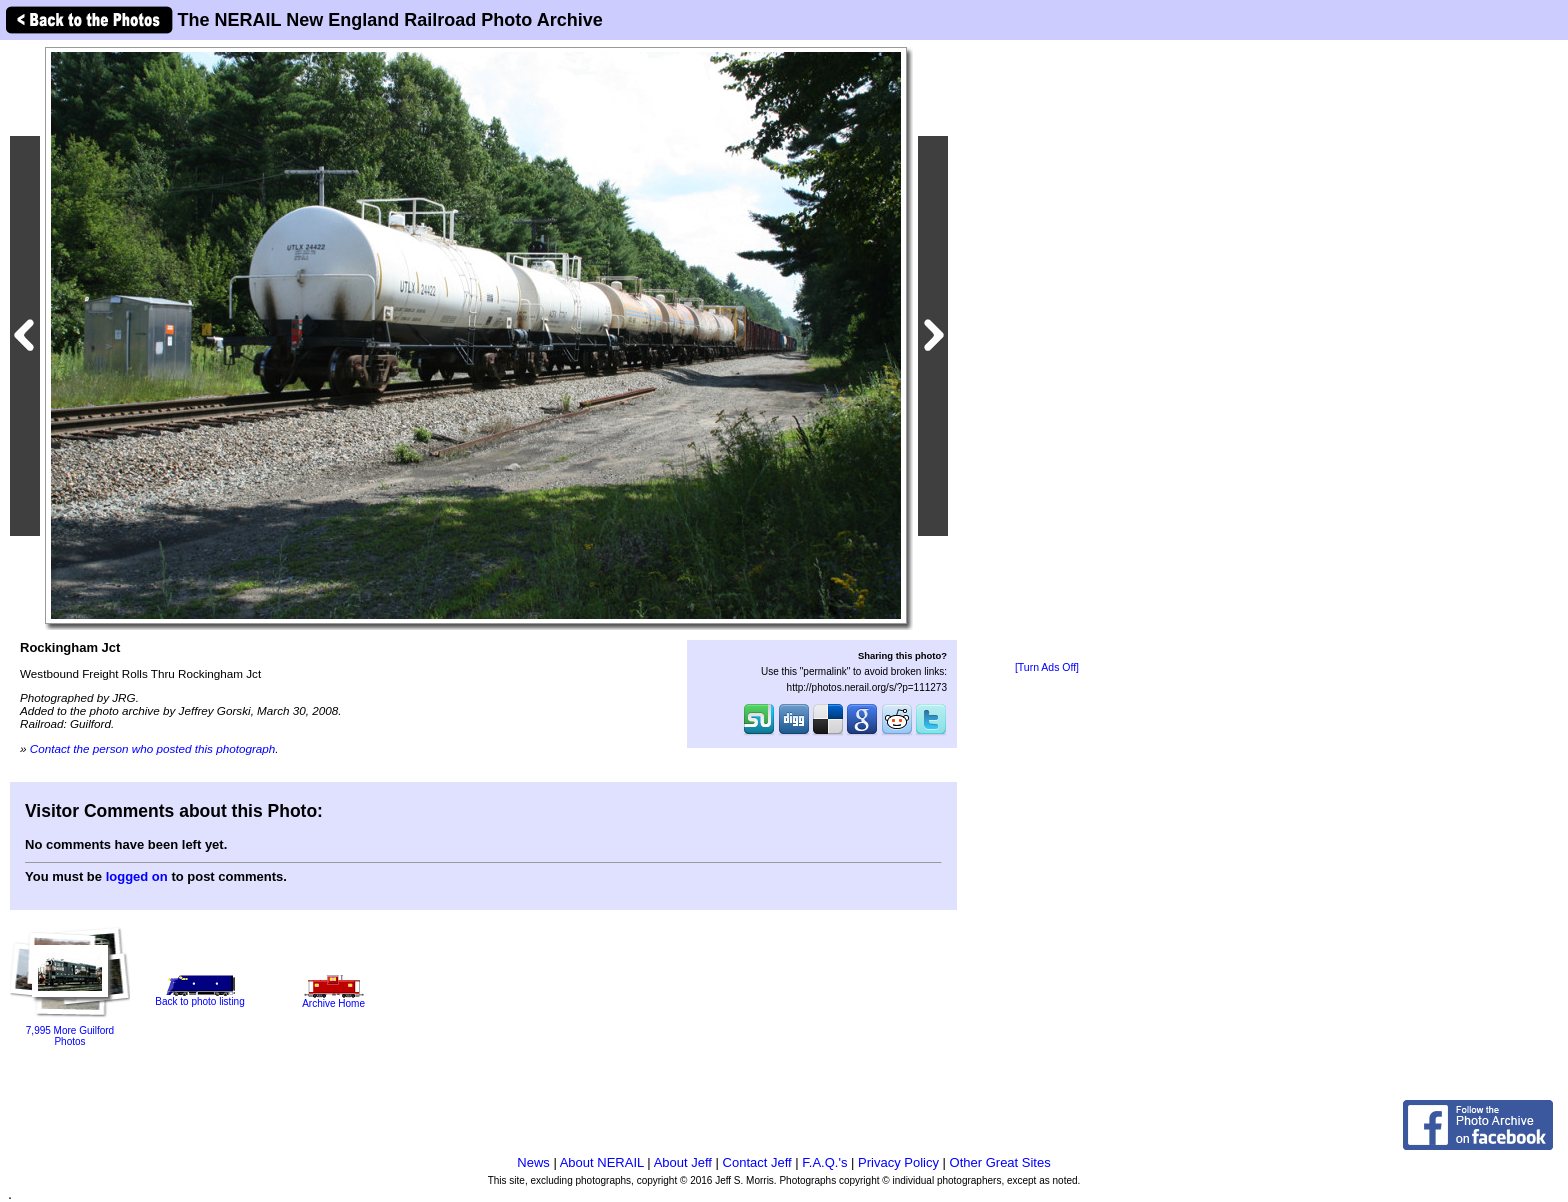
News (533, 1162)
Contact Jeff (757, 1162)
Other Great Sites (1000, 1162)
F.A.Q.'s (824, 1162)
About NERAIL (602, 1162)
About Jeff (683, 1162)
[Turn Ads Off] (1047, 667)
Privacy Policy (898, 1162)
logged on (137, 876)
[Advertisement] (1047, 352)
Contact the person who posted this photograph (153, 748)
